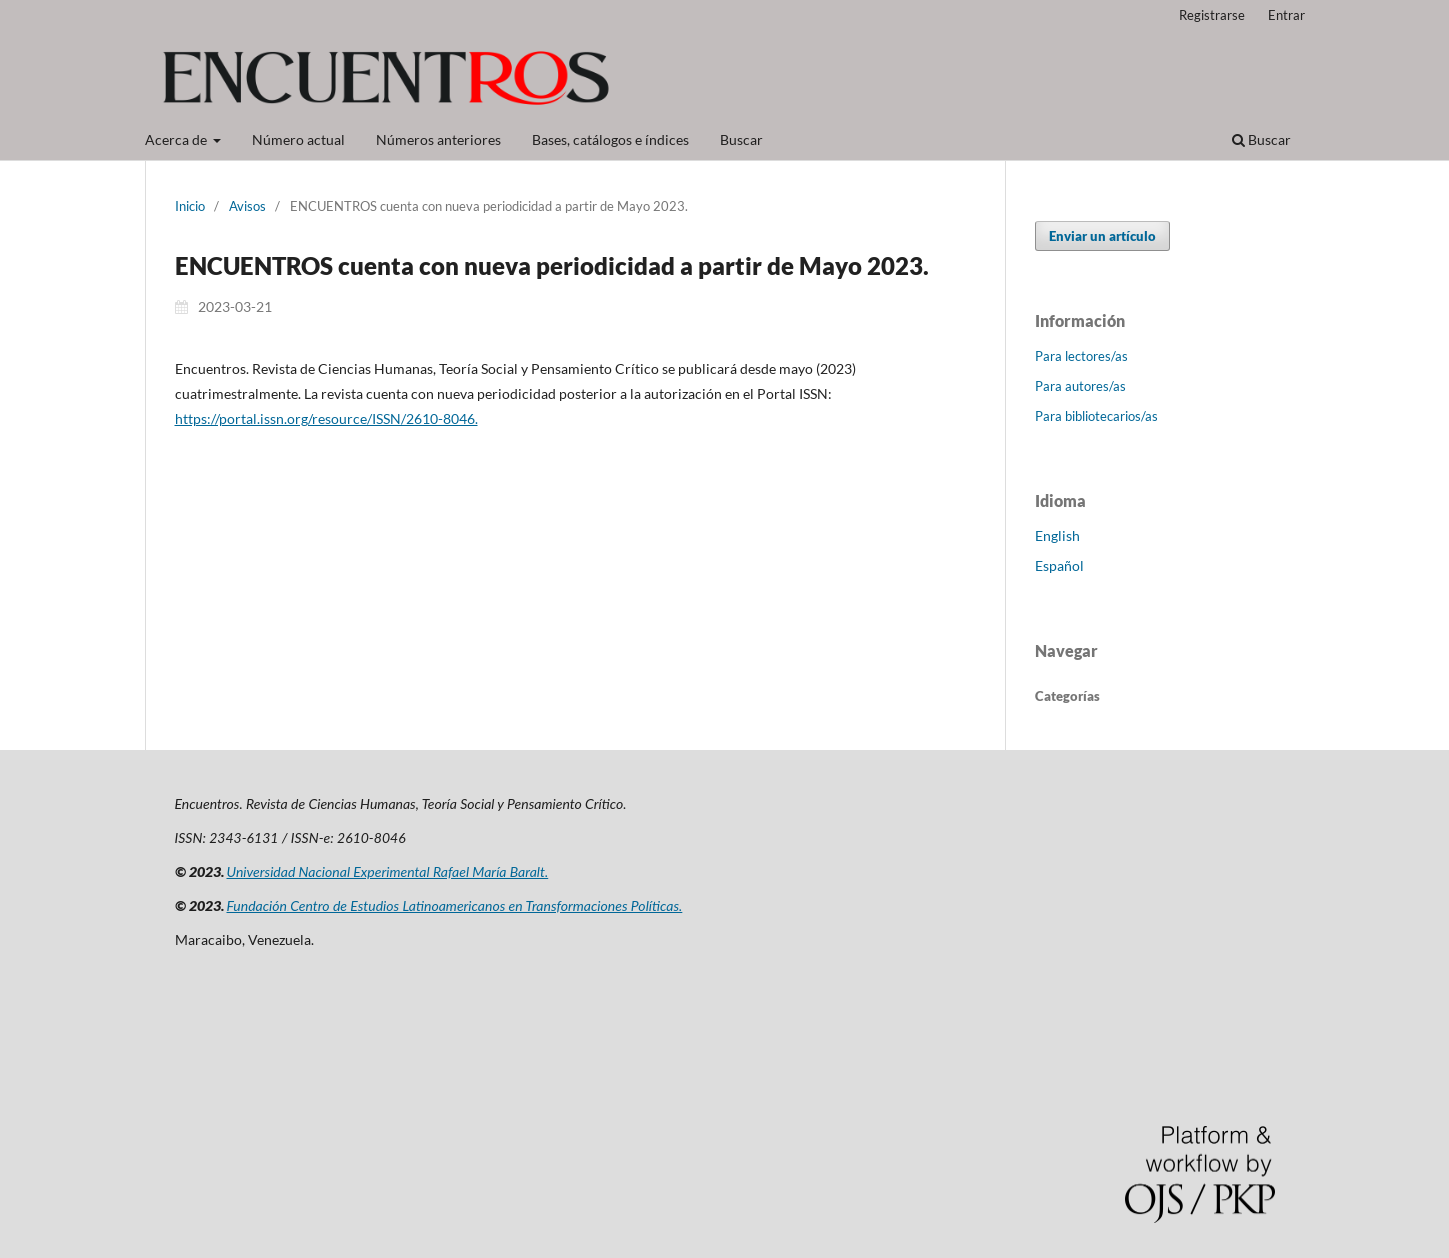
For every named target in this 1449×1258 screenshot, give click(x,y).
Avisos (247, 206)
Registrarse (1212, 15)
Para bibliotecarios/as (1096, 416)
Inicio (190, 206)
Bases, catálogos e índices (610, 139)
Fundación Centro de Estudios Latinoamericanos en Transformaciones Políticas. (455, 905)
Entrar (1286, 15)
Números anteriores (438, 139)
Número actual (298, 139)
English (1057, 535)
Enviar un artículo (1102, 236)
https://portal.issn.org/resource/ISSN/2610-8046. (326, 418)
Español (1059, 565)
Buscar (741, 139)
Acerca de (177, 139)
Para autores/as (1080, 386)
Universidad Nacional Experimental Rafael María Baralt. (388, 871)
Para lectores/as (1081, 356)
